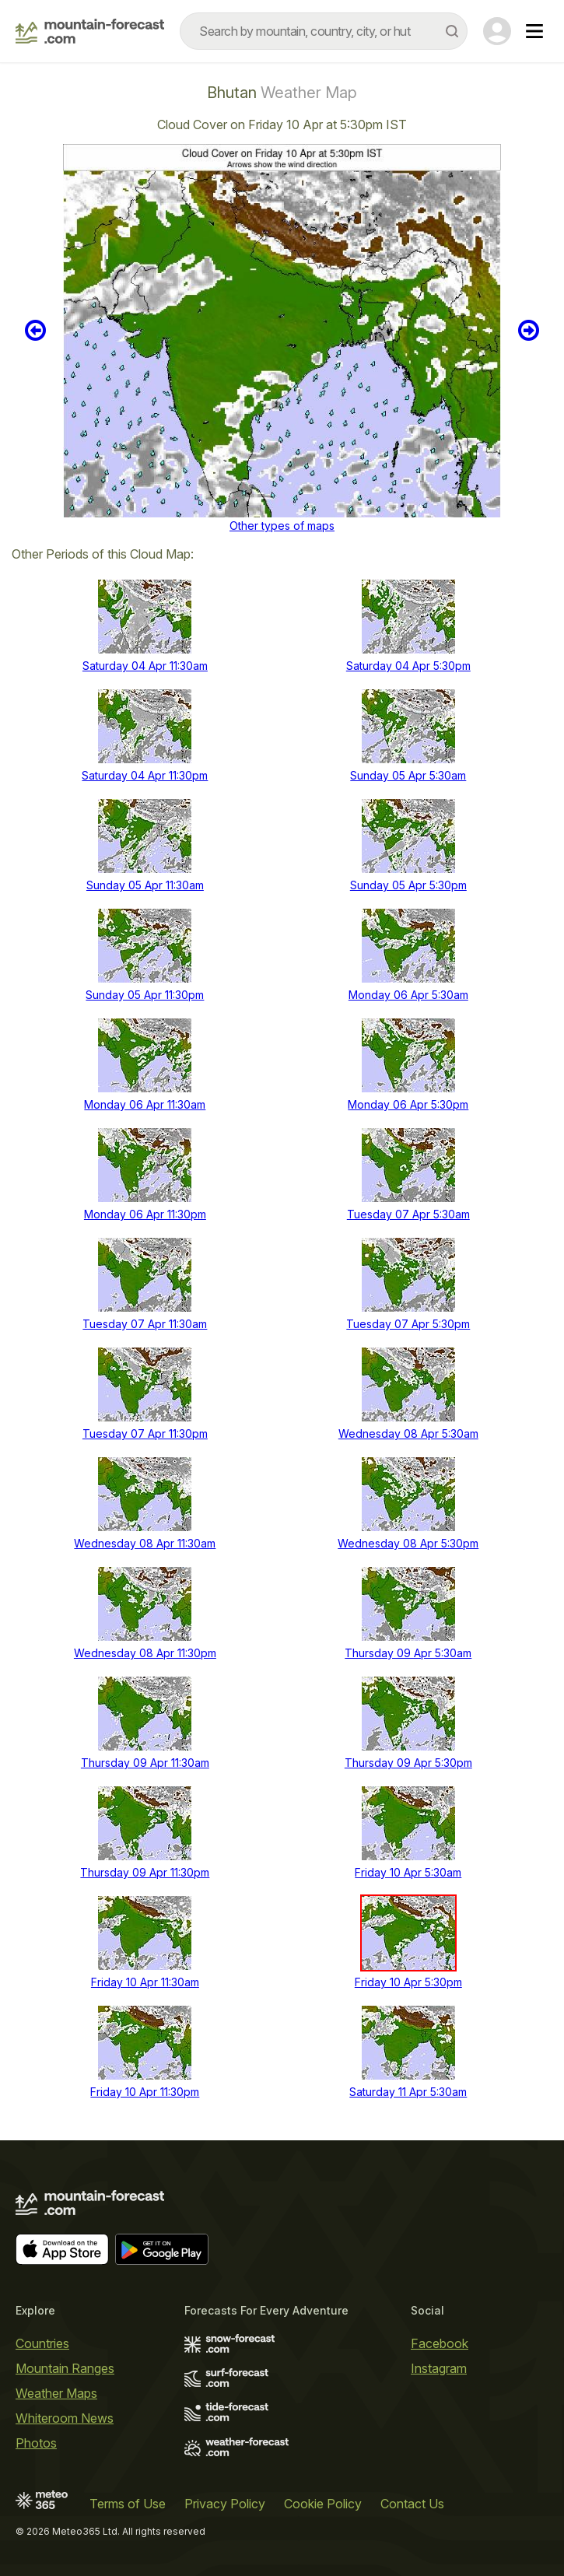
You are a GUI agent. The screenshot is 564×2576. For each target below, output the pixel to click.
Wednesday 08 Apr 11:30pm (145, 1653)
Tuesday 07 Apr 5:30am (408, 1214)
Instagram (439, 2368)
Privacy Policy (224, 2503)
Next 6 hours (528, 330)
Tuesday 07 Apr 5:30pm (408, 1323)
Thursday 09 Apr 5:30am (408, 1653)
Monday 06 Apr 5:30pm (408, 1104)
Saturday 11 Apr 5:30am (408, 2091)
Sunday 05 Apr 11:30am (145, 885)
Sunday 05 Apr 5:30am (408, 775)
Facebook (439, 2343)
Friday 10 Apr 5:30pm (408, 1982)
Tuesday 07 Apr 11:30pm (145, 1433)
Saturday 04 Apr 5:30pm (408, 665)
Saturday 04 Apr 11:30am (145, 665)
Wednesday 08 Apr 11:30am (144, 1543)
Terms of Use (127, 2503)
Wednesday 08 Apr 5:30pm (408, 1543)
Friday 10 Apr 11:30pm (144, 2091)
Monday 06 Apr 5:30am (408, 994)
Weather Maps (56, 2393)
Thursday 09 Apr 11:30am (145, 1762)
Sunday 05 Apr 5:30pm (408, 885)
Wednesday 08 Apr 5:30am (408, 1433)
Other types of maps (282, 525)
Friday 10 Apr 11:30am (145, 1982)
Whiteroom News (65, 2418)
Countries (42, 2343)
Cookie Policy (323, 2503)
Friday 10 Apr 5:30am (408, 1872)
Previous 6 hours (35, 330)
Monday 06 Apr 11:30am (144, 1104)
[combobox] (324, 31)
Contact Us (412, 2503)
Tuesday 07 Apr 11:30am (144, 1323)
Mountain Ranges (65, 2368)
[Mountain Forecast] (90, 31)
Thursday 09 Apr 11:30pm (144, 1872)
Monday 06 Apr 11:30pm (145, 1214)
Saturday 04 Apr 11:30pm (145, 775)
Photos (36, 2443)
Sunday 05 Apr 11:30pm (145, 994)
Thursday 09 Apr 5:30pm (408, 1762)
